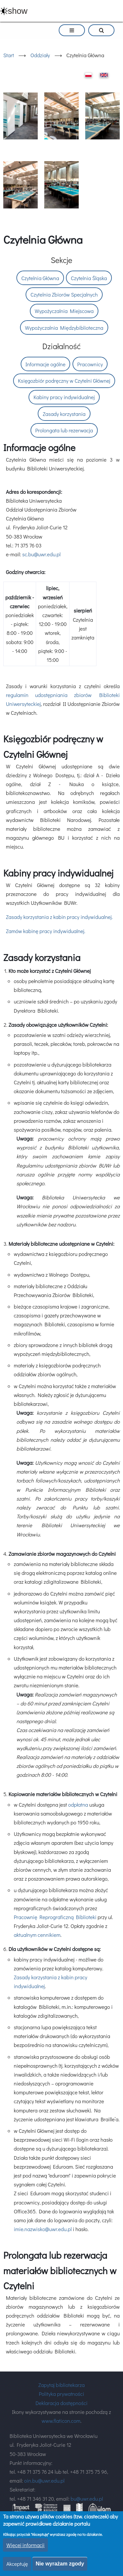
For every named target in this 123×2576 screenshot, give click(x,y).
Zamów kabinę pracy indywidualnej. (45, 930)
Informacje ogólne (45, 364)
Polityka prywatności (61, 2393)
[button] (20, 115)
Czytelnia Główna (40, 278)
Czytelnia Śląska (89, 278)
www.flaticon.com (61, 2420)
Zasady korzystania (64, 413)
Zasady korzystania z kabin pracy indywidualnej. (59, 916)
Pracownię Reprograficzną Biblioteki (55, 1917)
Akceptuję (17, 2564)
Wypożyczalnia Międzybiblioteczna (64, 327)
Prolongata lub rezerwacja (64, 430)
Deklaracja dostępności (61, 2402)
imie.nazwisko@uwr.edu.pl (43, 2229)
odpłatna (78, 1804)
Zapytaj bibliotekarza (61, 2384)
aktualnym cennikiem (37, 1934)
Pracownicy (90, 364)
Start (8, 55)
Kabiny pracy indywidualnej (63, 397)
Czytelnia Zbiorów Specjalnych (64, 294)
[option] (61, 151)
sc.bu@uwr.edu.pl (41, 554)
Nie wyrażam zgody (60, 2564)
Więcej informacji (25, 2545)
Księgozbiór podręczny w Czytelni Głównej (64, 380)
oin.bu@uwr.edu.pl (44, 2480)
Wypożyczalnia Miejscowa (64, 310)
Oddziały (40, 55)
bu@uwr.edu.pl (87, 2498)
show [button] (18, 10)
